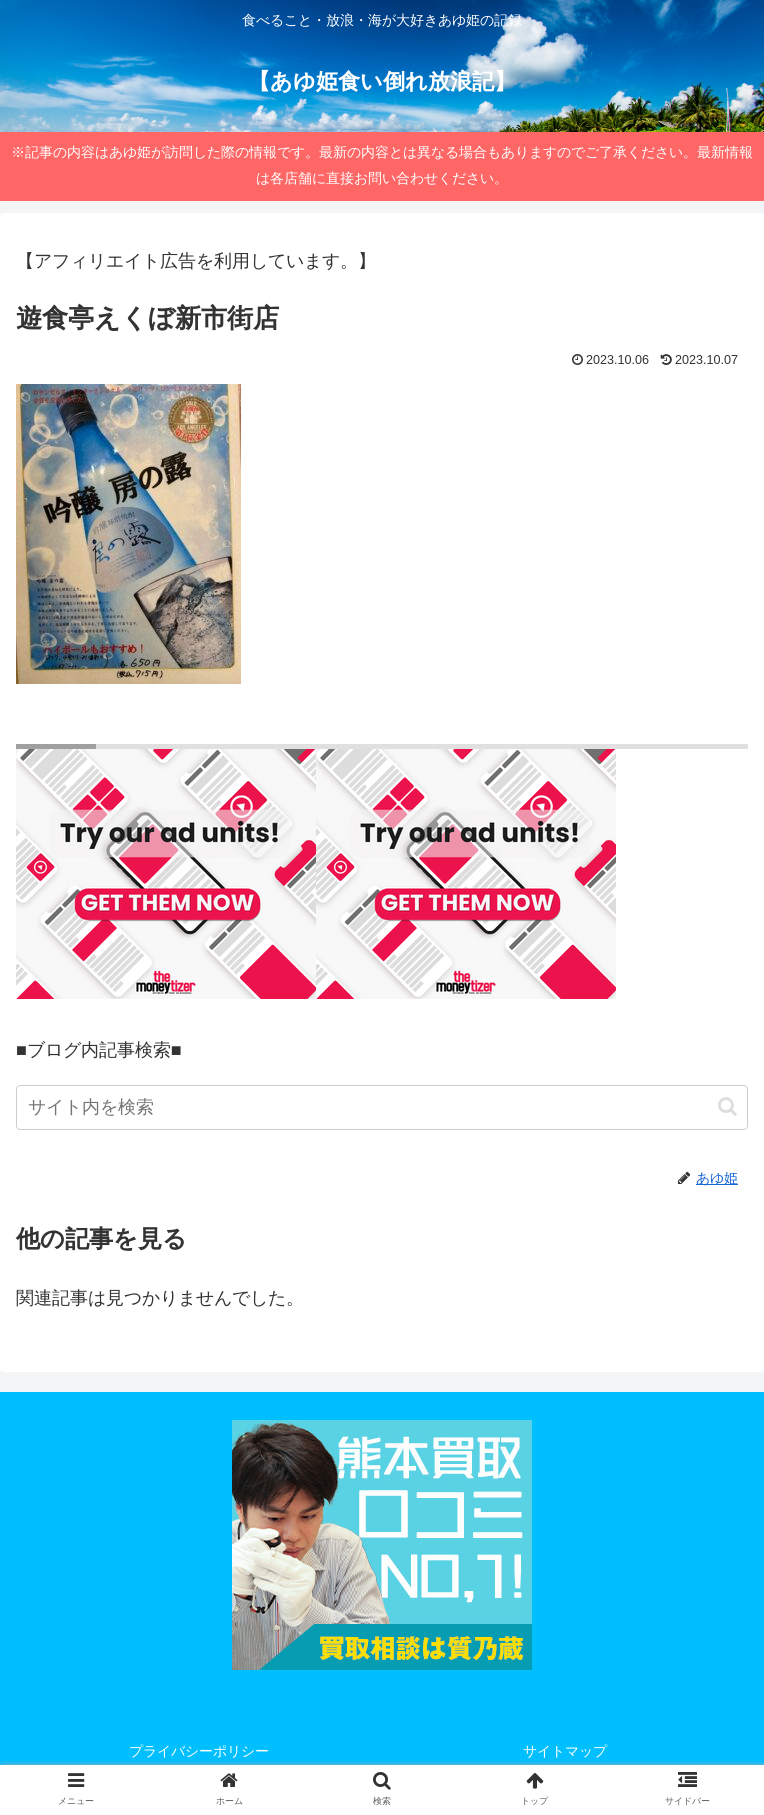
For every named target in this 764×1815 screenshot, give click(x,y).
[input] (382, 1107)
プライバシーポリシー (199, 1751)
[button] (727, 1106)
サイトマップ (565, 1751)
